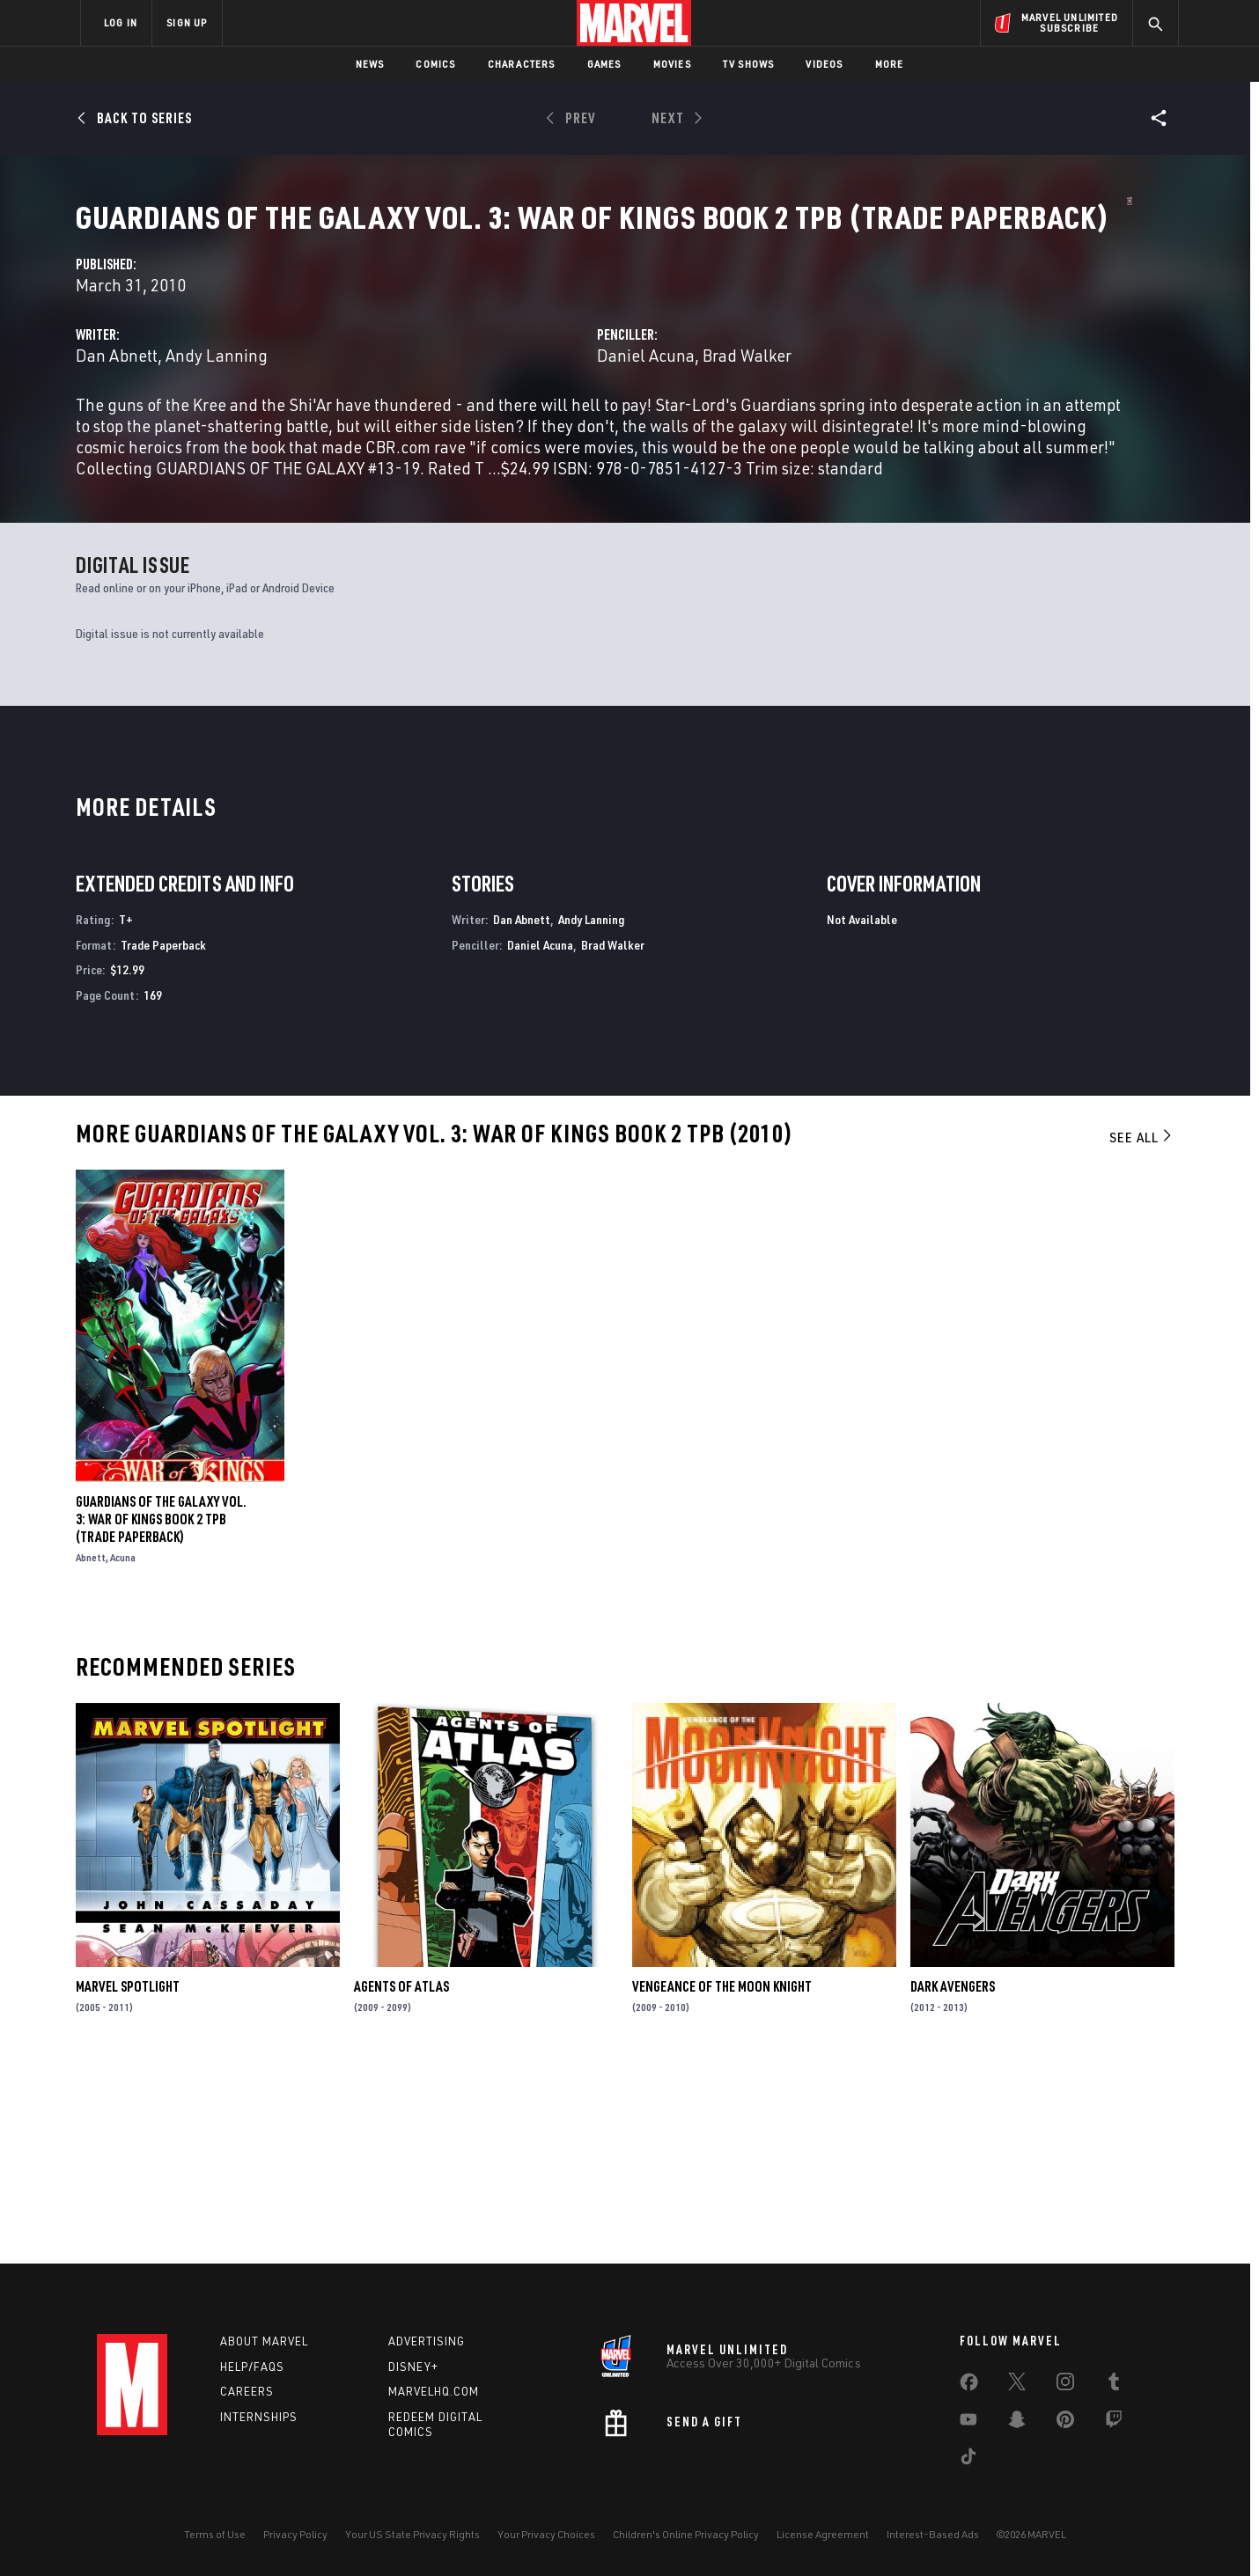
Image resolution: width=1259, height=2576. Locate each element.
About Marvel (264, 2341)
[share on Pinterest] (1065, 2423)
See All (1141, 1330)
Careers (247, 2391)
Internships (259, 2417)
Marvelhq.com (433, 2391)
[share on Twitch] (1114, 2423)
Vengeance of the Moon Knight (722, 2179)
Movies (672, 63)
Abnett (91, 1751)
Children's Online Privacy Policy (686, 2534)
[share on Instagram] (1065, 2385)
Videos (824, 63)
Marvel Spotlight (128, 2179)
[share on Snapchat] (1017, 2423)
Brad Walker (911, 415)
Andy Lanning (546, 415)
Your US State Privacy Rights (412, 2534)
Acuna (123, 1751)
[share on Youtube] (968, 2423)
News (370, 63)
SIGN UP (186, 22)
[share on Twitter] (1017, 2385)
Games (604, 63)
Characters (522, 63)
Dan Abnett (446, 415)
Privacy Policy (295, 2534)
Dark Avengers (952, 2179)
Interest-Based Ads (933, 2534)
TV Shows (749, 63)
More (889, 63)
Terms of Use (215, 2534)
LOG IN (120, 22)
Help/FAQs (252, 2366)
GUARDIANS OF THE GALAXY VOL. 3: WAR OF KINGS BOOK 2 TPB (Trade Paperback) (161, 1712)
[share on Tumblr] (1114, 2385)
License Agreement (823, 2534)
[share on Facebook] (969, 2386)
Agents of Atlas (401, 2179)
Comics (435, 63)
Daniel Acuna (810, 415)
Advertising (426, 2341)
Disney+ (413, 2366)
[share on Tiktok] (968, 2460)
